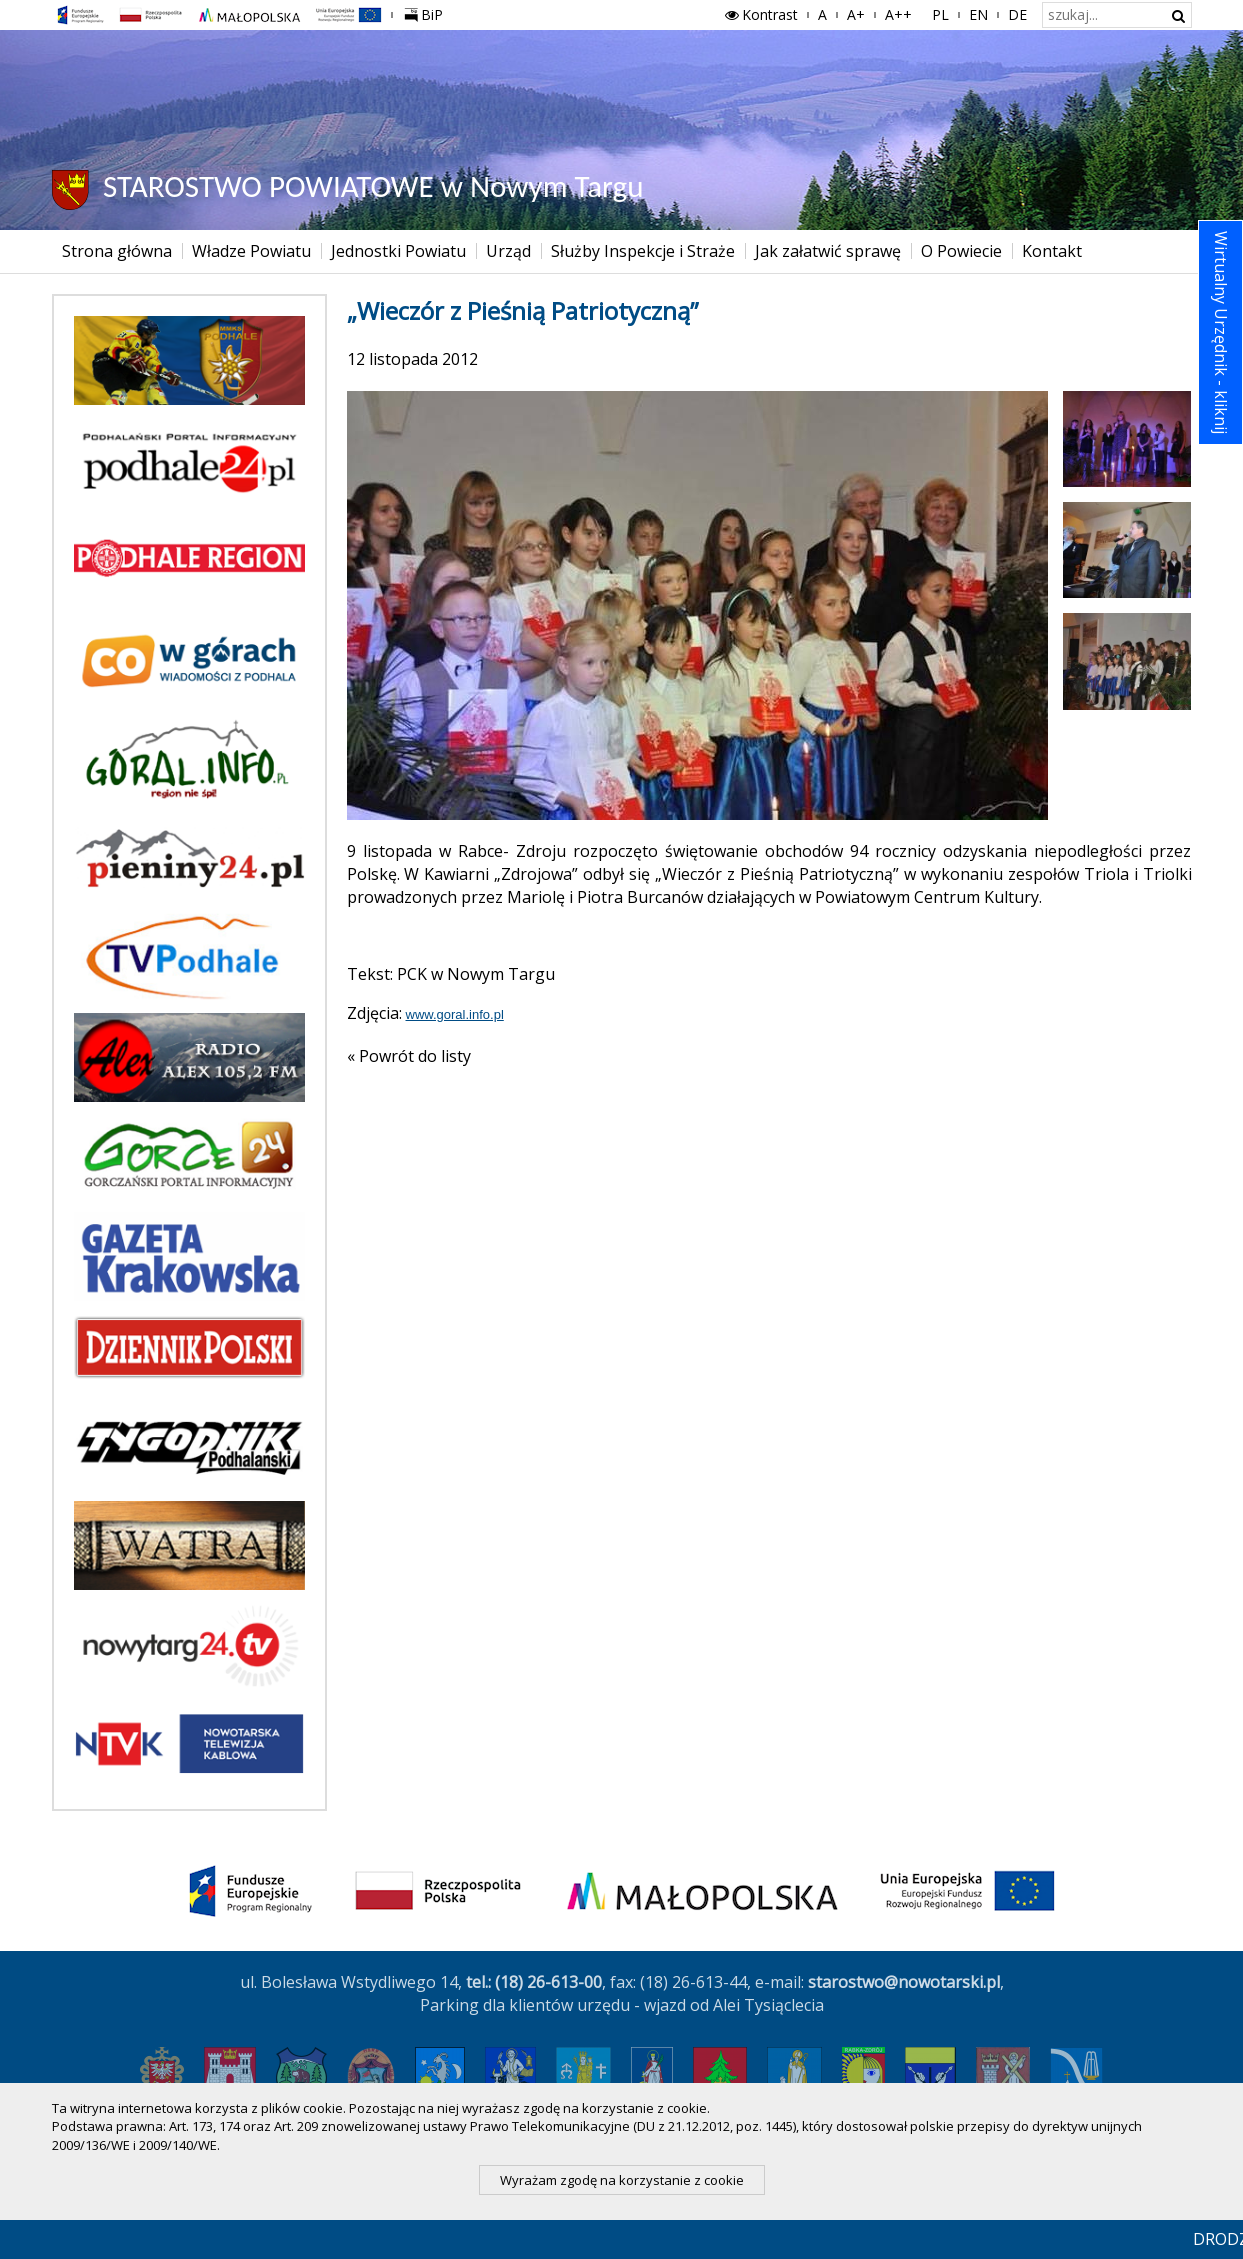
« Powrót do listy (409, 1056)
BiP (428, 12)
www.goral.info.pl (455, 1014)
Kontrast (760, 14)
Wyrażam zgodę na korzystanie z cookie (622, 2180)
